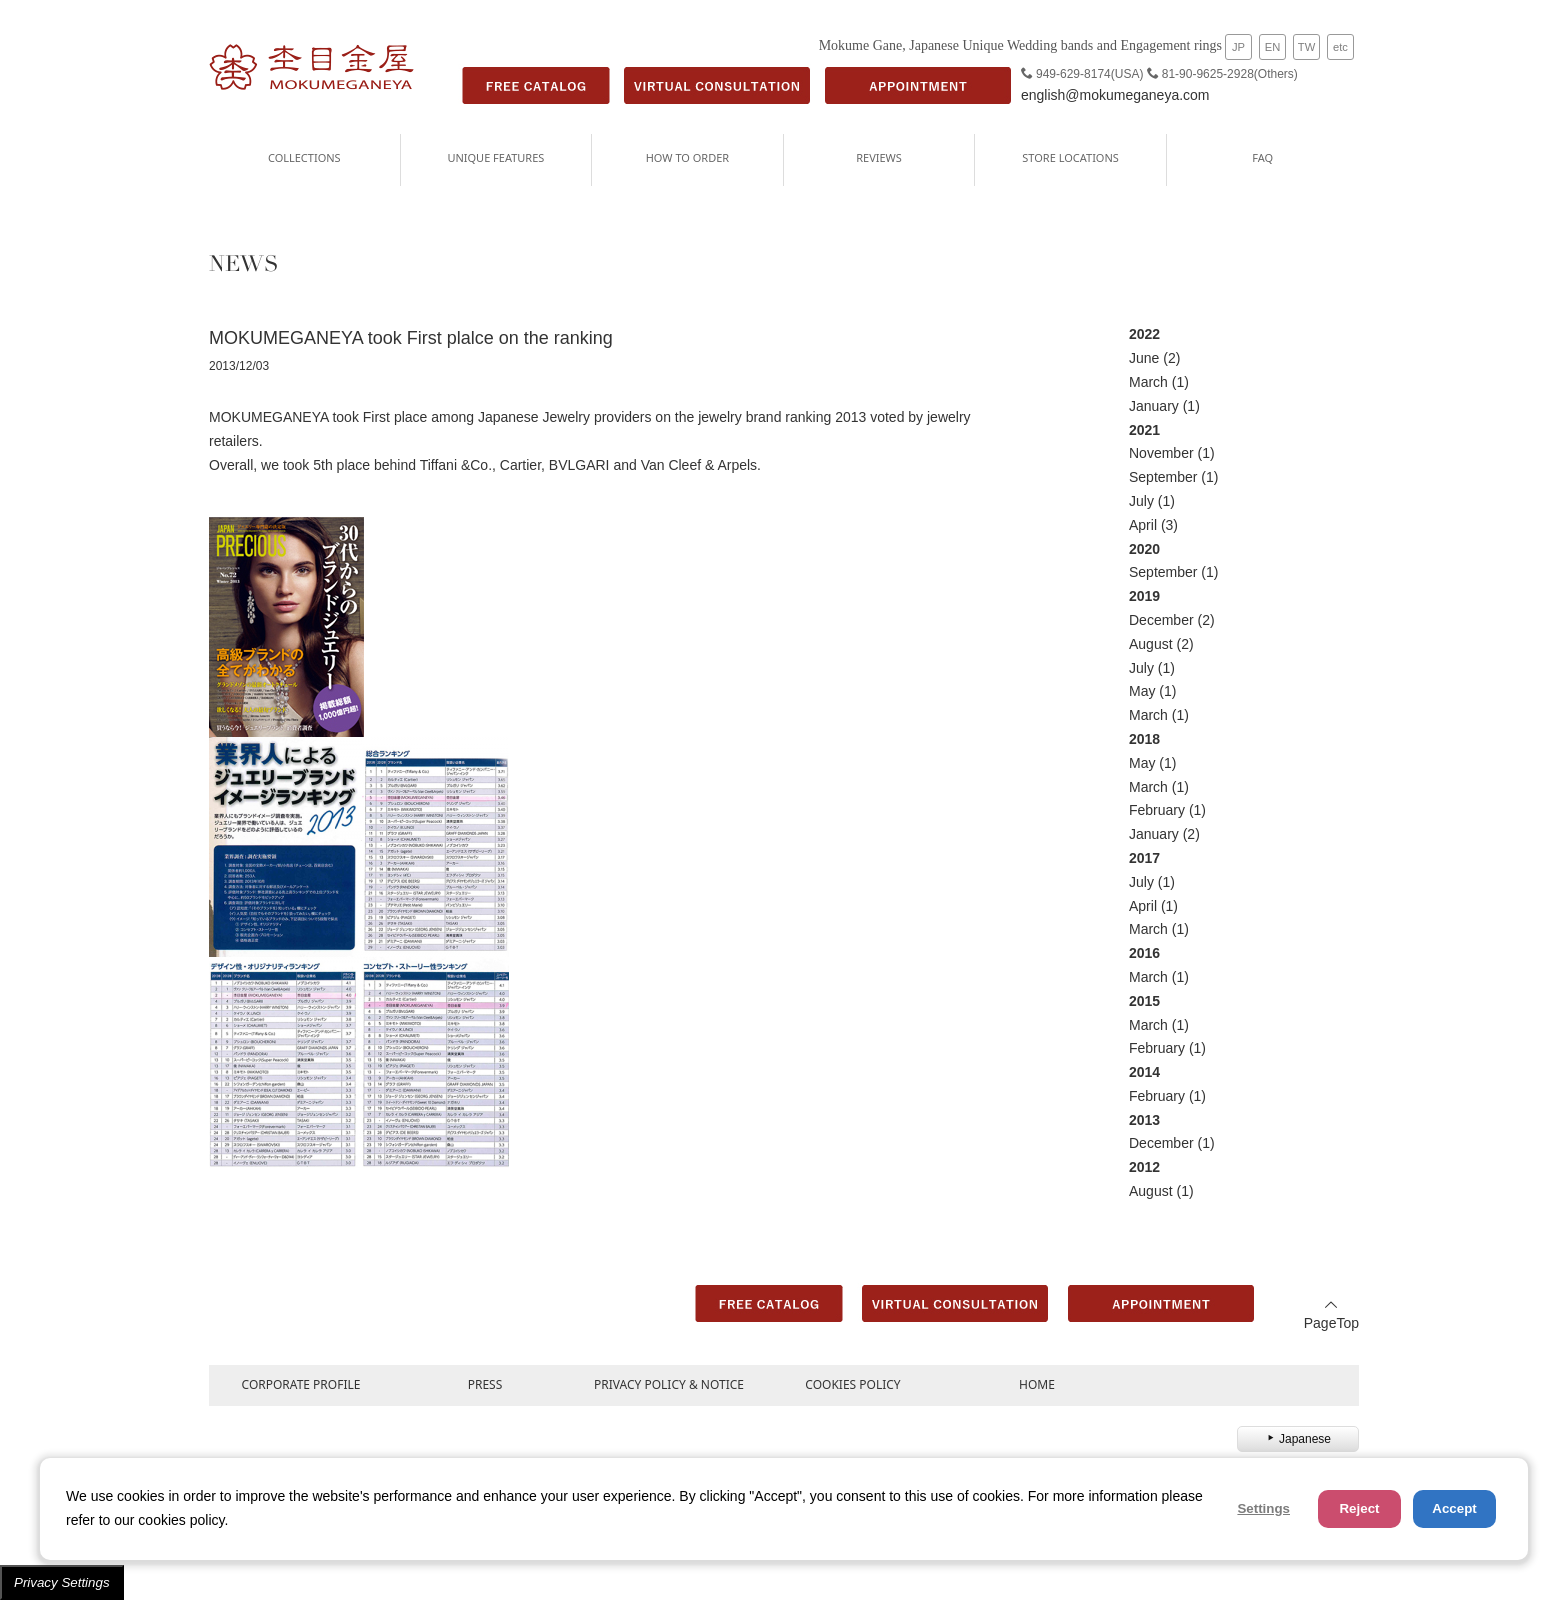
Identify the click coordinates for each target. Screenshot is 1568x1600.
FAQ (1262, 157)
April (1143, 525)
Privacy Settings (62, 1582)
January (1154, 406)
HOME (1037, 1384)
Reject (1359, 1508)
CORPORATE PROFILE (301, 1384)
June (1144, 358)
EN (1273, 47)
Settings (1263, 1508)
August (1151, 644)
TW (1306, 47)
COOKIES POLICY (852, 1384)
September (1163, 477)
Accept (1454, 1508)
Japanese (1298, 1439)
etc (1340, 47)
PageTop (1331, 1314)
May (1142, 691)
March (1148, 382)
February (1157, 810)
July (1141, 501)
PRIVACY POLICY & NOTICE (669, 1384)
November (1161, 453)
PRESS (485, 1384)
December (1161, 620)
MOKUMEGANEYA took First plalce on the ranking (411, 338)
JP (1238, 47)
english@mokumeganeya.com (1115, 95)
